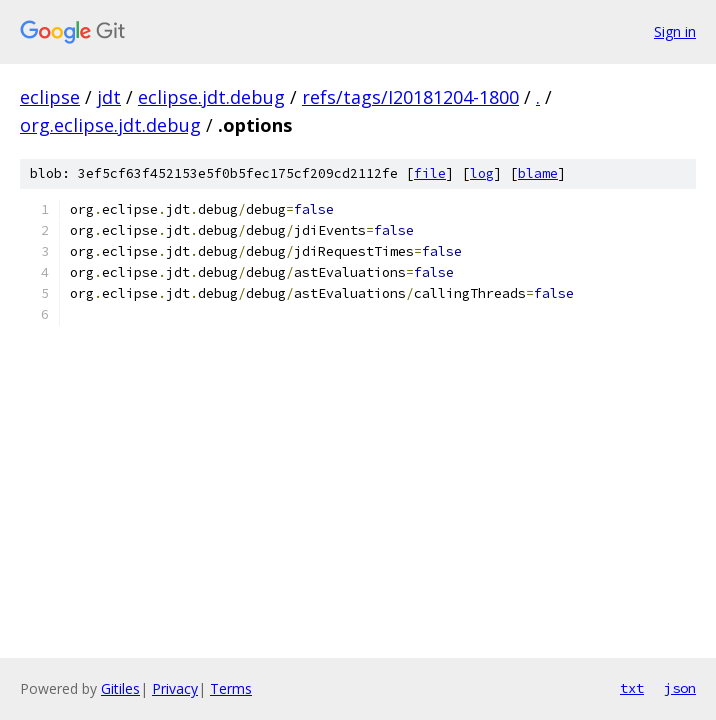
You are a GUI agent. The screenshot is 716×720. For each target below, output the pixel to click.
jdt (109, 97)
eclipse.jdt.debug (211, 97)
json (680, 688)
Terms (231, 688)
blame (538, 173)
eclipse (50, 97)
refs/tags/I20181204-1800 (410, 97)
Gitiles (120, 688)
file (430, 173)
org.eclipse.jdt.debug (110, 125)
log (482, 173)
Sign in (675, 31)
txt (632, 688)
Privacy (175, 688)
